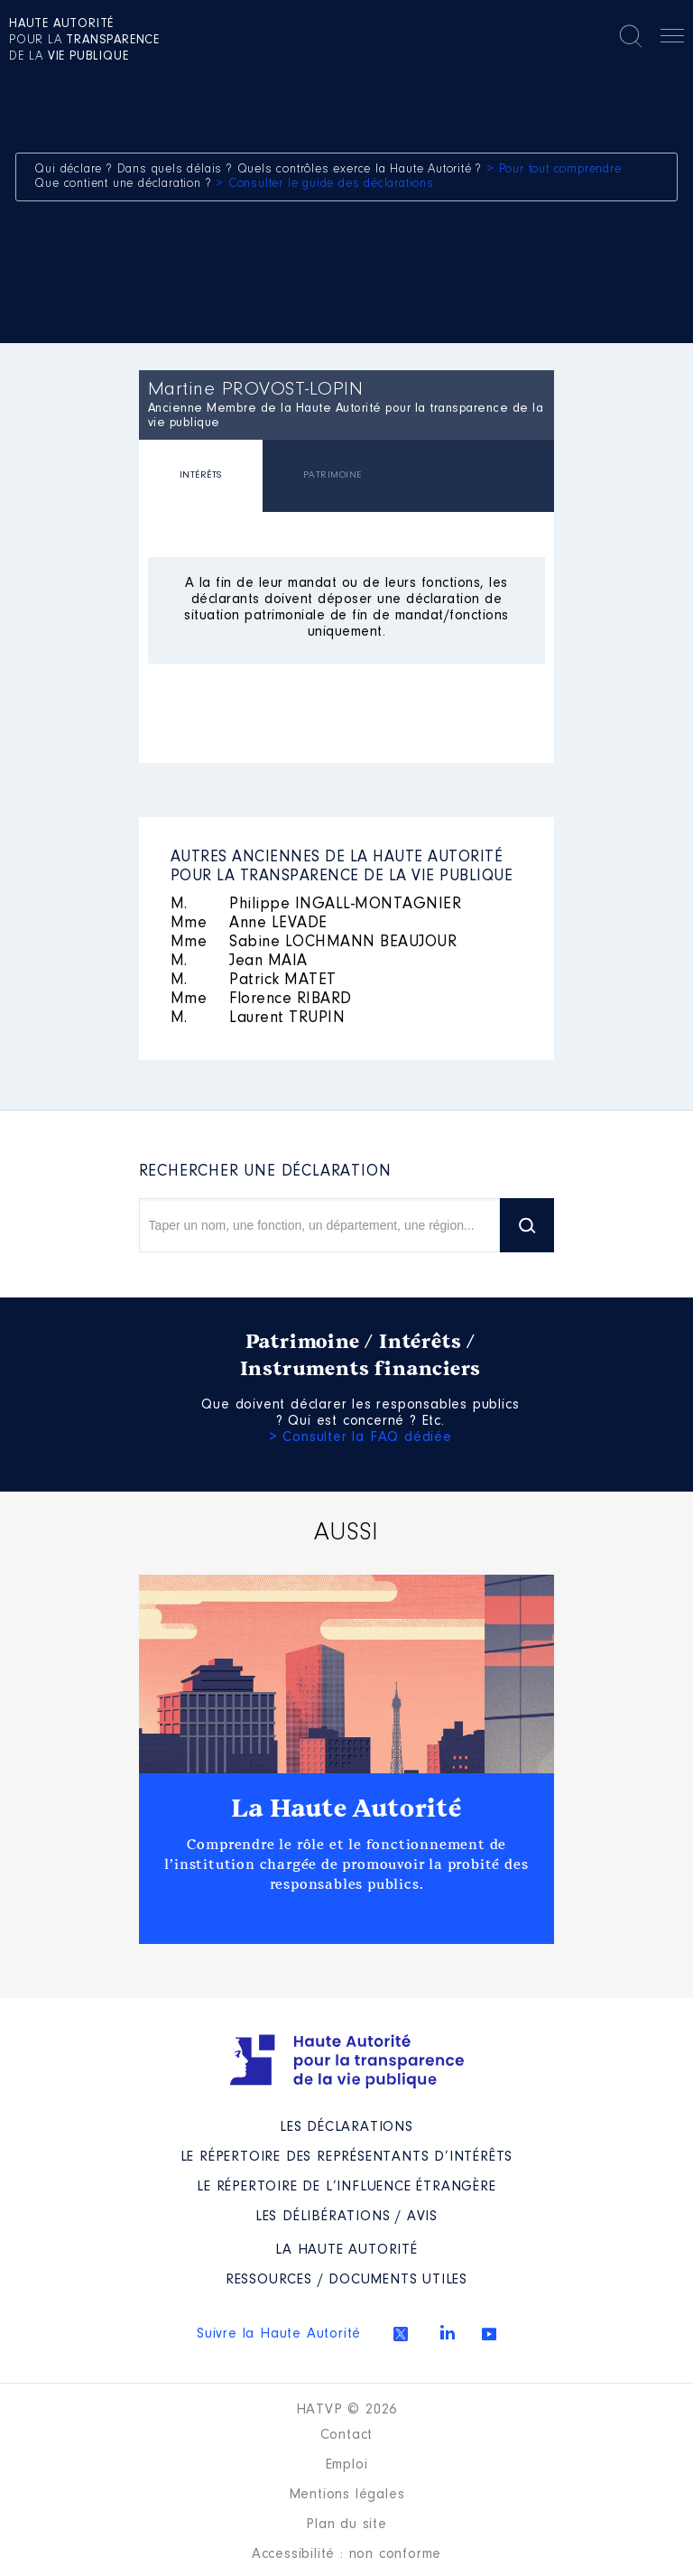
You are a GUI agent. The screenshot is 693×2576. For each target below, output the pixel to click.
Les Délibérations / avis (346, 2216)
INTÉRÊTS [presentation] (201, 475)
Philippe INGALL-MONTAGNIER (316, 905)
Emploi (347, 2465)
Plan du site (346, 2524)
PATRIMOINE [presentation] (332, 475)
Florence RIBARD (261, 999)
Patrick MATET (254, 980)
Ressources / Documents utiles (346, 2280)
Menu (672, 39)
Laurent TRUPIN (258, 1018)
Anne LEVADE (249, 924)
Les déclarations (346, 2127)
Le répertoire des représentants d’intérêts (346, 2157)
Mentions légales (347, 2495)
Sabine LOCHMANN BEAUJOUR (314, 943)
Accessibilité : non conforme (346, 2554)
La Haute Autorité (346, 1808)
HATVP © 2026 (347, 2410)
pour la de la (84, 40)
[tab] (201, 478)
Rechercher (630, 36)
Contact (347, 2435)
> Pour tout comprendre (554, 169)
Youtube (489, 2334)
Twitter (400, 2334)
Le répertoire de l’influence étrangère (346, 2187)
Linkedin (447, 2332)
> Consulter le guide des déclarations (325, 184)
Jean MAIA (239, 961)
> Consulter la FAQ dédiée (360, 1437)
